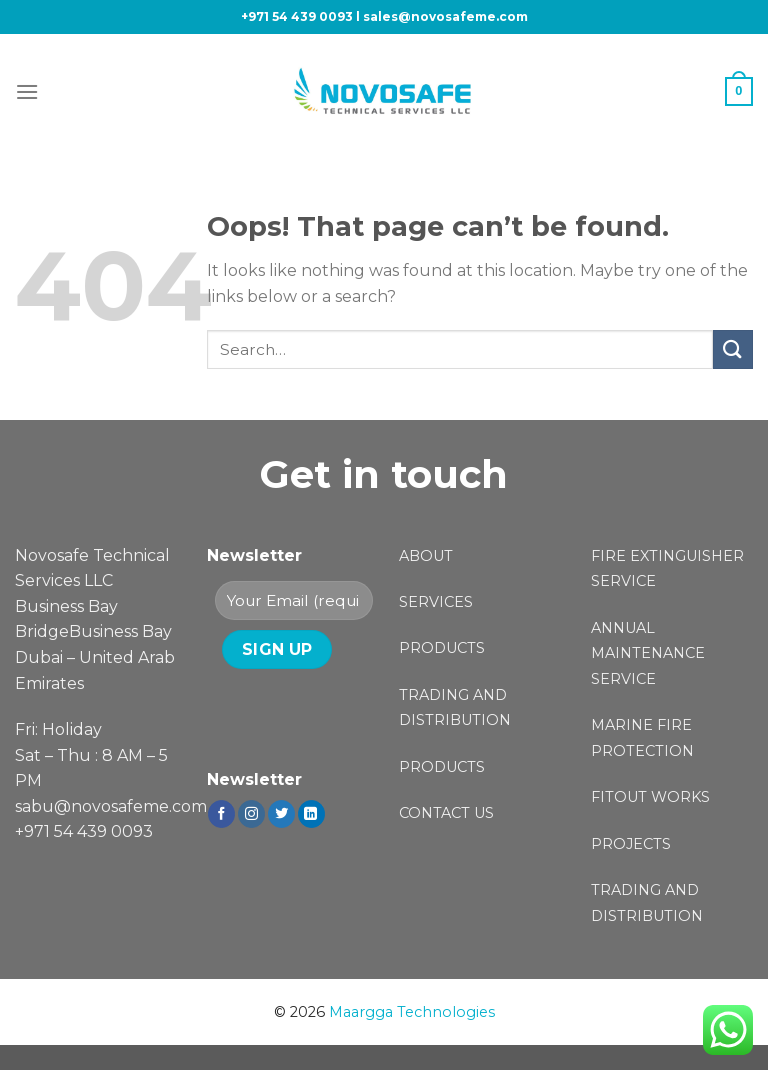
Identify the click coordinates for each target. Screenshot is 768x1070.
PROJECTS (631, 844)
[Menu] (27, 91)
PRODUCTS (442, 648)
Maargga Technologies (412, 1012)
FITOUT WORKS (650, 797)
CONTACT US (446, 813)
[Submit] (733, 349)
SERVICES (436, 602)
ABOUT (426, 556)
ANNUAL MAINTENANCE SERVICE (648, 653)
